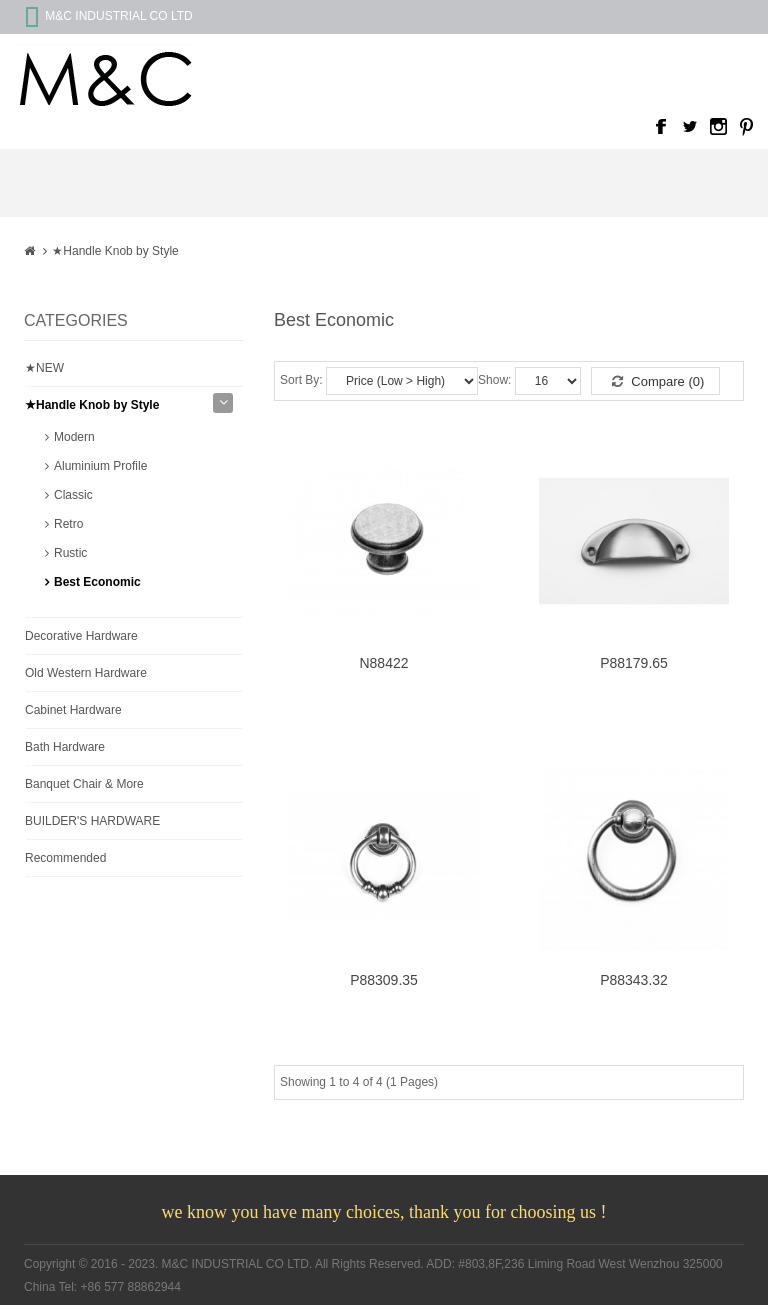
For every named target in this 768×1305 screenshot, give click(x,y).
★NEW (44, 368)
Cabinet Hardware (73, 710)
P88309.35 (384, 980)
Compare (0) (658, 381)
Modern (74, 437)
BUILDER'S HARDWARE (92, 821)
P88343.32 (634, 980)
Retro (68, 524)
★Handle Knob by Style (115, 251)
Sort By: (301, 380)
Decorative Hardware (81, 636)
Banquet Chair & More (84, 784)
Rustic (70, 553)
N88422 (383, 663)
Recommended (65, 858)
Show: (494, 380)
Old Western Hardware (86, 673)
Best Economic (97, 582)
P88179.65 (634, 663)
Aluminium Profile (100, 466)
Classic (73, 495)
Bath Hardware (65, 747)
